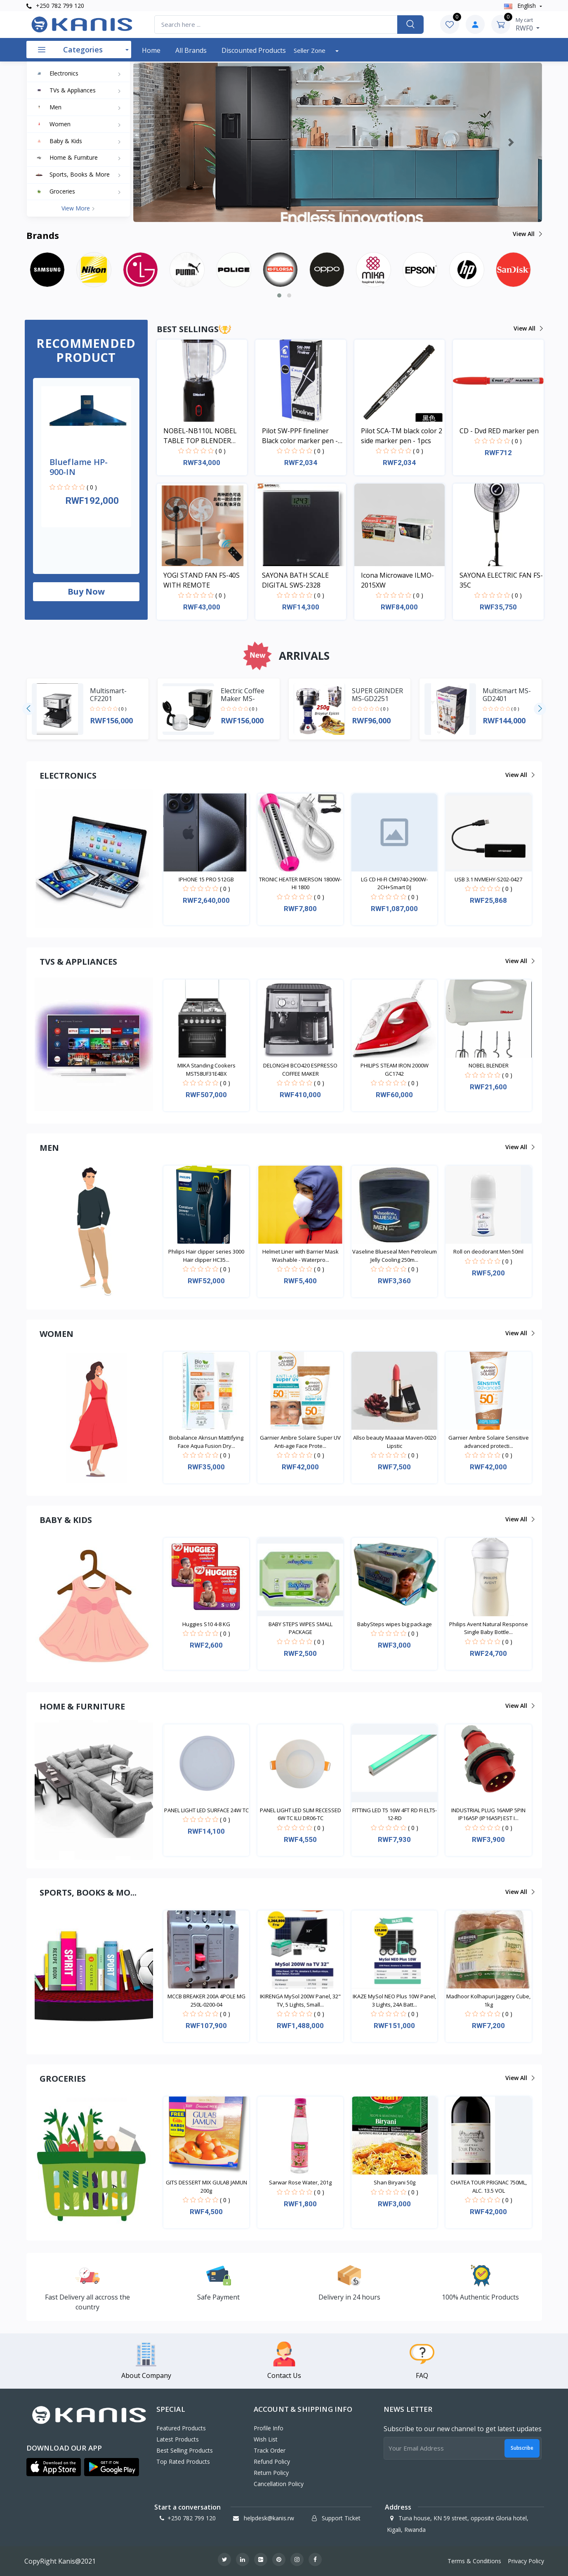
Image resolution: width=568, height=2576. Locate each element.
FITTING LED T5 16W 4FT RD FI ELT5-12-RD (394, 1814)
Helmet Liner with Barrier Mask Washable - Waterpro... (300, 1255)
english (520, 5)
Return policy (271, 2473)
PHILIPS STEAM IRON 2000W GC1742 (395, 1069)
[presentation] (28, 709)
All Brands (191, 50)
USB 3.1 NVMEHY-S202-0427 (488, 879)
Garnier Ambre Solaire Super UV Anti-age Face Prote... (300, 1442)
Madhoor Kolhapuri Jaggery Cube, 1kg (488, 2000)
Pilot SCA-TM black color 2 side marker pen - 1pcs (401, 435)
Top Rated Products (183, 2461)
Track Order (269, 2450)
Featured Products (181, 2428)
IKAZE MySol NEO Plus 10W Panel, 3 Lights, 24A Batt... (394, 2000)
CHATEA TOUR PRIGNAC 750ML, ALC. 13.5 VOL (488, 2186)
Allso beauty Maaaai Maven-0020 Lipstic (394, 1442)
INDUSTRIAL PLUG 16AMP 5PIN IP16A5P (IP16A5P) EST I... (488, 1814)
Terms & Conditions (474, 2561)
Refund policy (272, 2461)
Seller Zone (310, 50)
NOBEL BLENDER (489, 1065)
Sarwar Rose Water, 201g (300, 2182)
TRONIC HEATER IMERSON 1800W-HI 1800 (300, 883)
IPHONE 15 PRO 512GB (206, 879)
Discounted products (254, 50)
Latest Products (177, 2439)
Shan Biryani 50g (394, 2182)
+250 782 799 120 (55, 5)
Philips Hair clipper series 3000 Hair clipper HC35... (206, 1255)
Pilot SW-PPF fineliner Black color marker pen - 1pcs (300, 436)
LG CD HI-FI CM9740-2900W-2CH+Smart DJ (394, 883)
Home (151, 50)
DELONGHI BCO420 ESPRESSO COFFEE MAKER (300, 1069)
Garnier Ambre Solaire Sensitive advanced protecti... (488, 1442)
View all (527, 234)
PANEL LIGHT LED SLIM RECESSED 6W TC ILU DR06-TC (300, 1814)
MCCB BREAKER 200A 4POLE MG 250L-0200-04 (206, 2000)
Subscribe (522, 2447)
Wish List (266, 2439)
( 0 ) (92, 487)
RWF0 (528, 24)
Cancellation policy (279, 2484)
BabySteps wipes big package (394, 1624)
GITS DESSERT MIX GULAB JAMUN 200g (206, 2186)
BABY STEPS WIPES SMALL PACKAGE (300, 1628)
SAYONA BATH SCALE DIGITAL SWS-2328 (295, 580)
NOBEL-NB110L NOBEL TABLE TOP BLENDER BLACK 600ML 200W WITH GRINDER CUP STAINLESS (204, 436)
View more (78, 208)
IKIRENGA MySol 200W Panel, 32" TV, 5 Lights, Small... (300, 2000)
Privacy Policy (526, 2561)
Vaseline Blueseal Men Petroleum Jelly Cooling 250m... (394, 1255)
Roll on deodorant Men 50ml (488, 1251)
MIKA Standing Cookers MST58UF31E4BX (206, 1069)
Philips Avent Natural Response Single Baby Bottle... (488, 1628)
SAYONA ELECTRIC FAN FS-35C (501, 580)
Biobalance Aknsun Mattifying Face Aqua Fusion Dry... (206, 1442)
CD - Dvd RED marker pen (499, 430)
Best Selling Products (184, 2450)
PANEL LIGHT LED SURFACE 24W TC (206, 1810)
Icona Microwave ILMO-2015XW (397, 580)
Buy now (86, 591)
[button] (164, 142)
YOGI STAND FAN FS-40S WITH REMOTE (201, 580)
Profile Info (268, 2428)
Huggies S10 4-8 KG (206, 1624)
